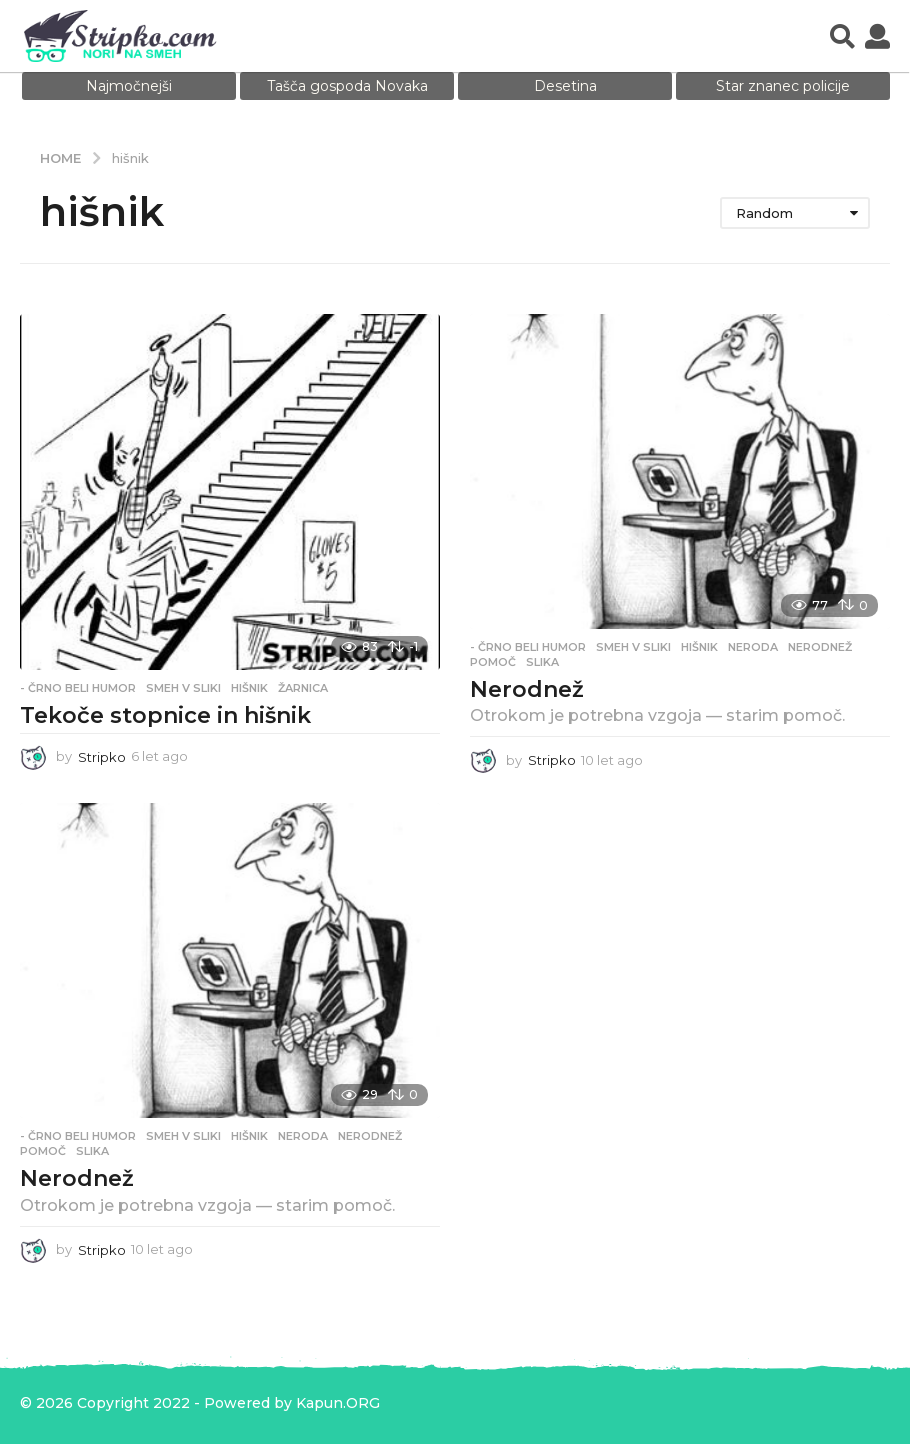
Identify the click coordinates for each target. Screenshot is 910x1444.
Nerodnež (527, 689)
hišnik (249, 688)
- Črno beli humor (78, 688)
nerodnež (820, 647)
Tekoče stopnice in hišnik (165, 715)
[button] (842, 36)
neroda (753, 647)
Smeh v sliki (183, 688)
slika (542, 662)
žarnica (303, 688)
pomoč (493, 662)
